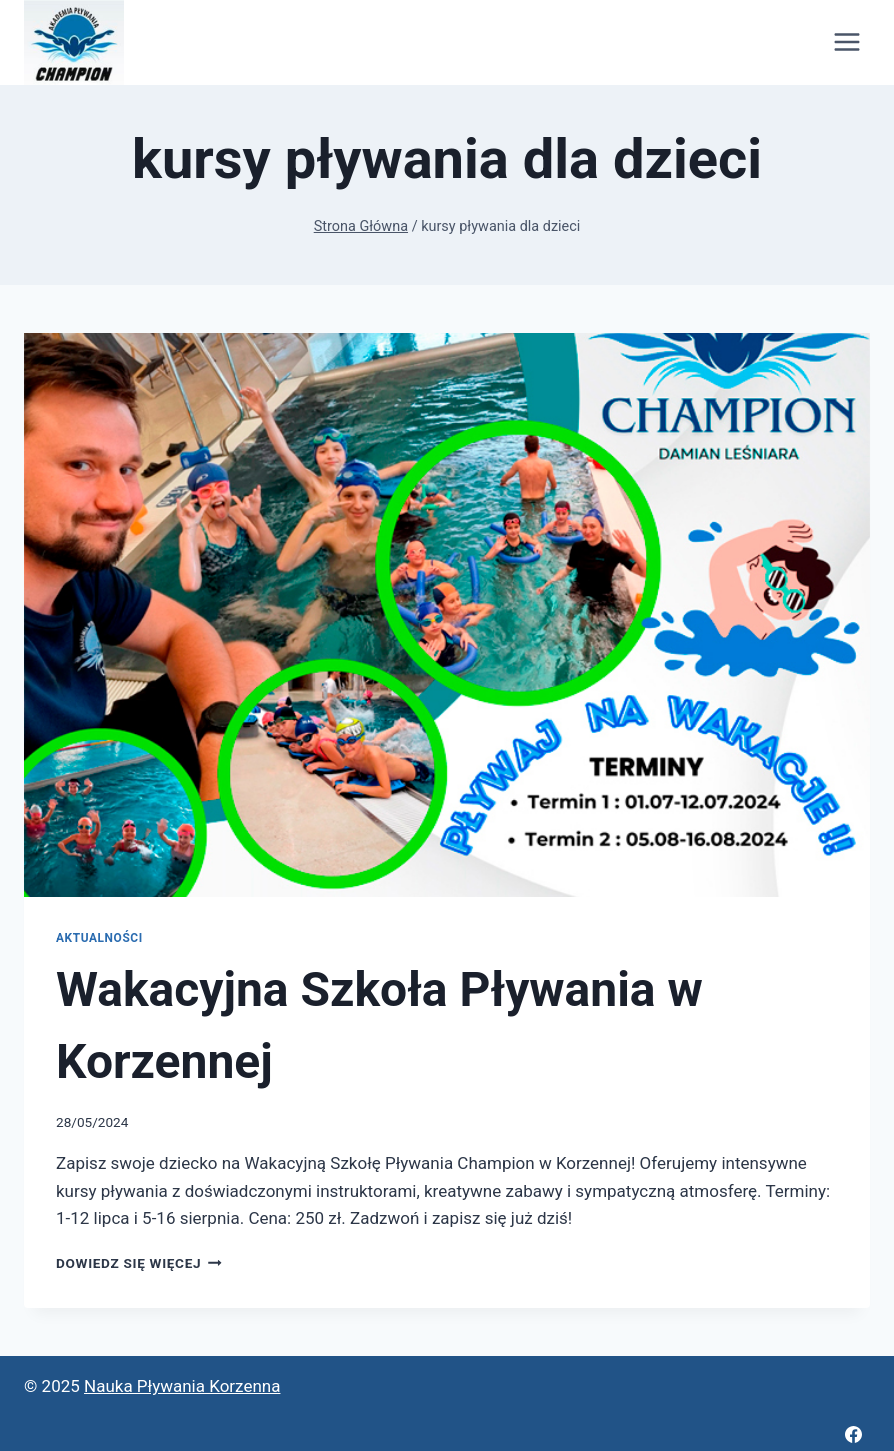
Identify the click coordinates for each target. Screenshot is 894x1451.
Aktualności (99, 938)
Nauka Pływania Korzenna (182, 1386)
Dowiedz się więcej (139, 1263)
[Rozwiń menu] (846, 42)
